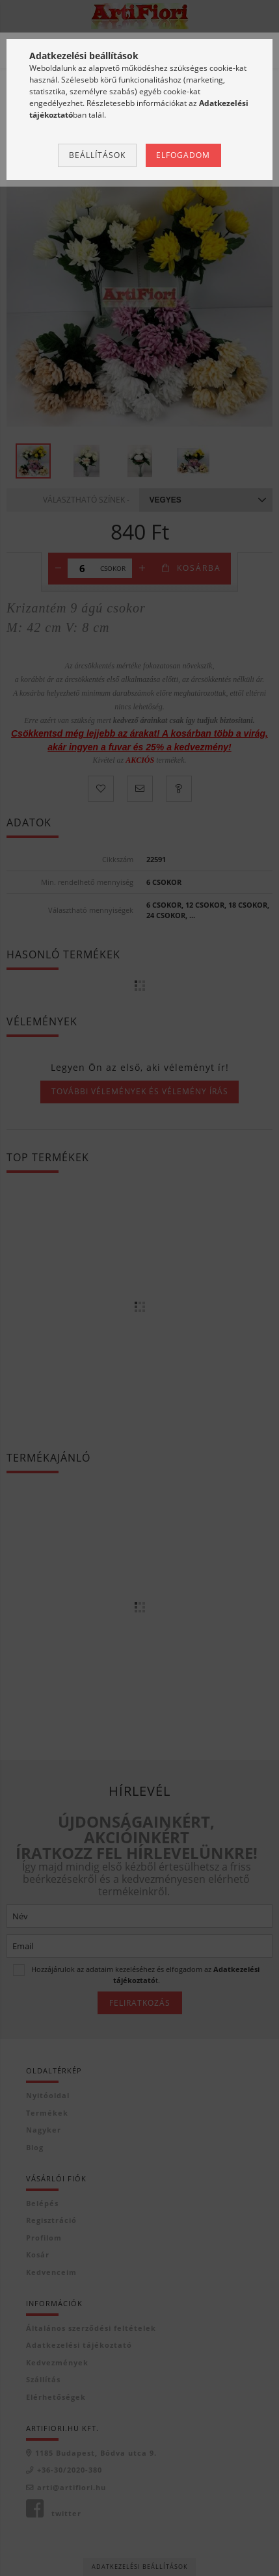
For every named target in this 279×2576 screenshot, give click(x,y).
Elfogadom (183, 155)
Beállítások (97, 155)
